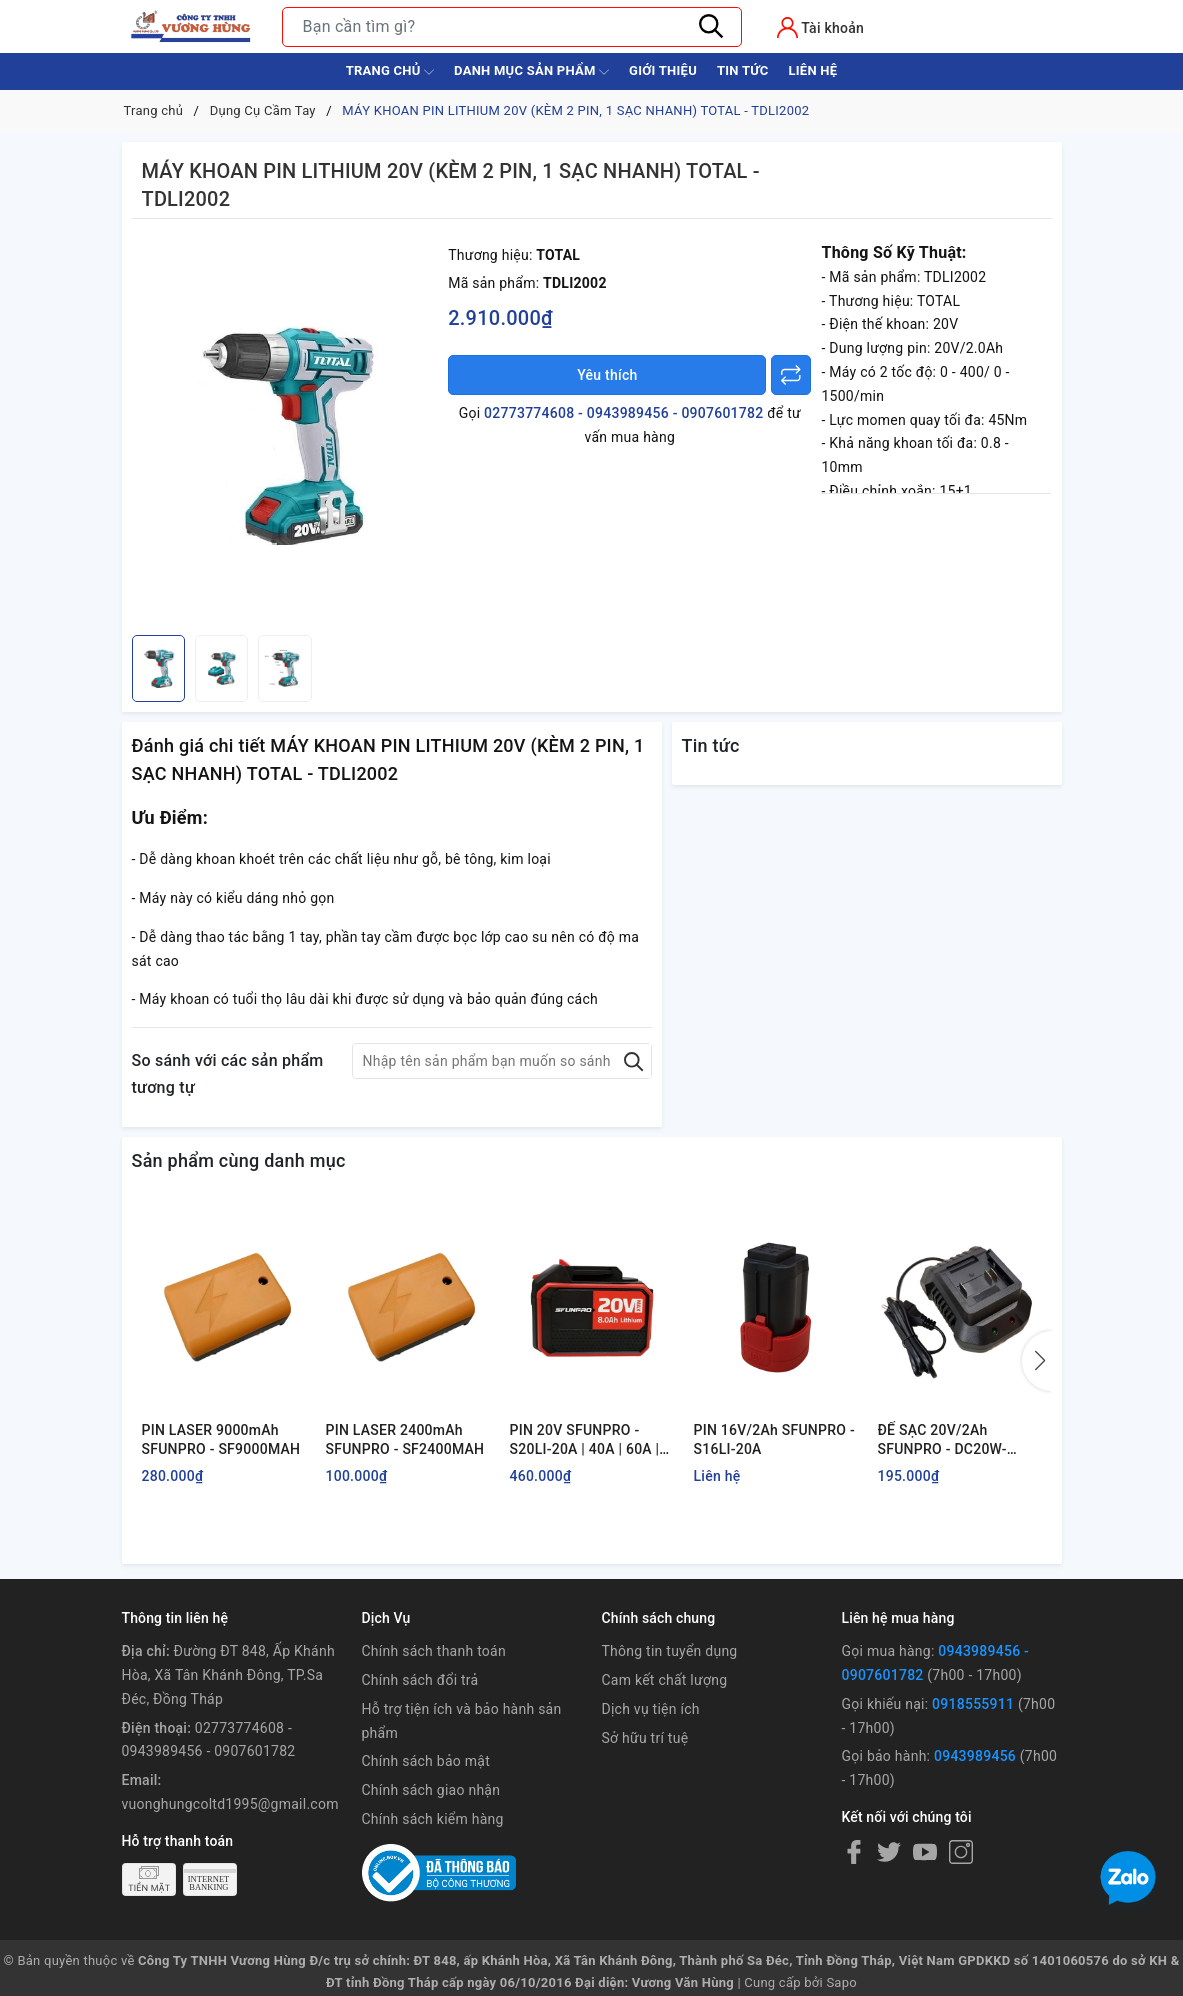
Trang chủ (390, 72)
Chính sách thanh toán (434, 1651)
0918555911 (973, 1704)
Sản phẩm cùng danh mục (239, 1160)
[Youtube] (925, 1852)
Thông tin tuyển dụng (670, 1651)
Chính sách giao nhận (431, 1790)
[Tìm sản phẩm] (512, 27)
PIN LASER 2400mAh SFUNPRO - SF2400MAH (405, 1440)
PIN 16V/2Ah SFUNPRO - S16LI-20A (774, 1440)
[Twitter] (889, 1852)
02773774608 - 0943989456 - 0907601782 (623, 413)
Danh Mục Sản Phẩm (531, 72)
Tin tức (743, 70)
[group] (285, 432)
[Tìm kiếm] (712, 27)
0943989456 (975, 1756)
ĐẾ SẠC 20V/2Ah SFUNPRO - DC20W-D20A (942, 1441)
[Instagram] (961, 1852)
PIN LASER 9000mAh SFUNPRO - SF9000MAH (221, 1440)
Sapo (841, 1982)
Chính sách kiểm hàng (433, 1819)
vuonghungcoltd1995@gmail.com (230, 1804)
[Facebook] (854, 1852)
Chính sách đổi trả (420, 1680)
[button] (1037, 1361)
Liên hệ (812, 70)
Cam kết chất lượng (665, 1680)
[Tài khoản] (821, 27)
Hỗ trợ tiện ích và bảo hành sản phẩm (462, 1721)
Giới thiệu (663, 70)
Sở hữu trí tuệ (645, 1738)
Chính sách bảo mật (426, 1761)
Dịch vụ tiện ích (651, 1709)
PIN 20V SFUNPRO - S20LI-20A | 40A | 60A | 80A (585, 1441)
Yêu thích (607, 375)
